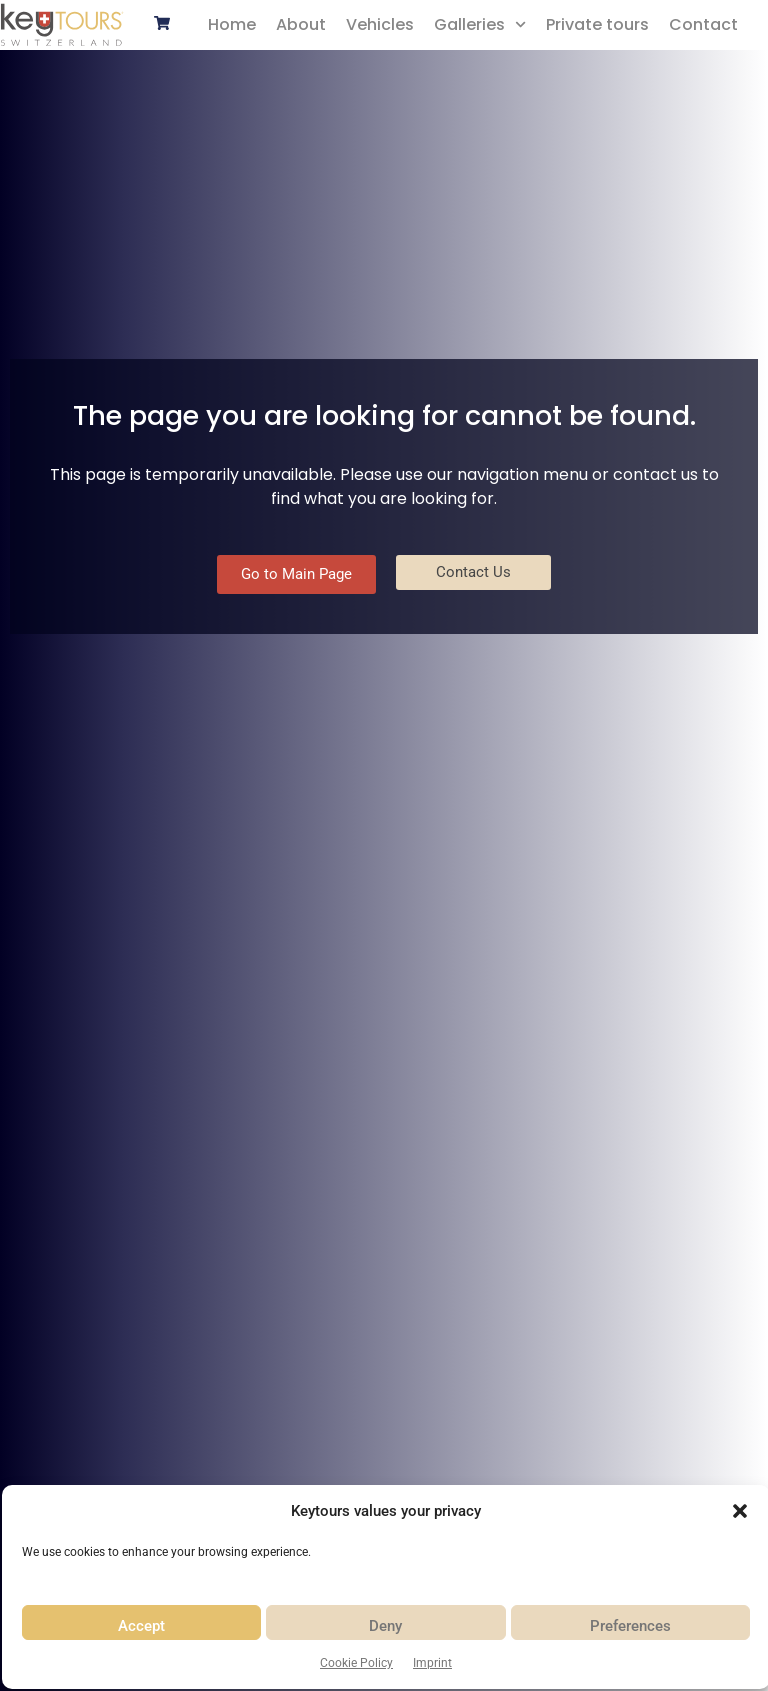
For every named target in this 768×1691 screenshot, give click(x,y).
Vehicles (380, 24)
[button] (740, 1511)
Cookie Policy (356, 1663)
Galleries (480, 24)
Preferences (630, 1626)
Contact (703, 24)
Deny (385, 1626)
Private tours (597, 24)
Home (232, 24)
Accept (141, 1626)
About (301, 24)
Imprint (432, 1663)
